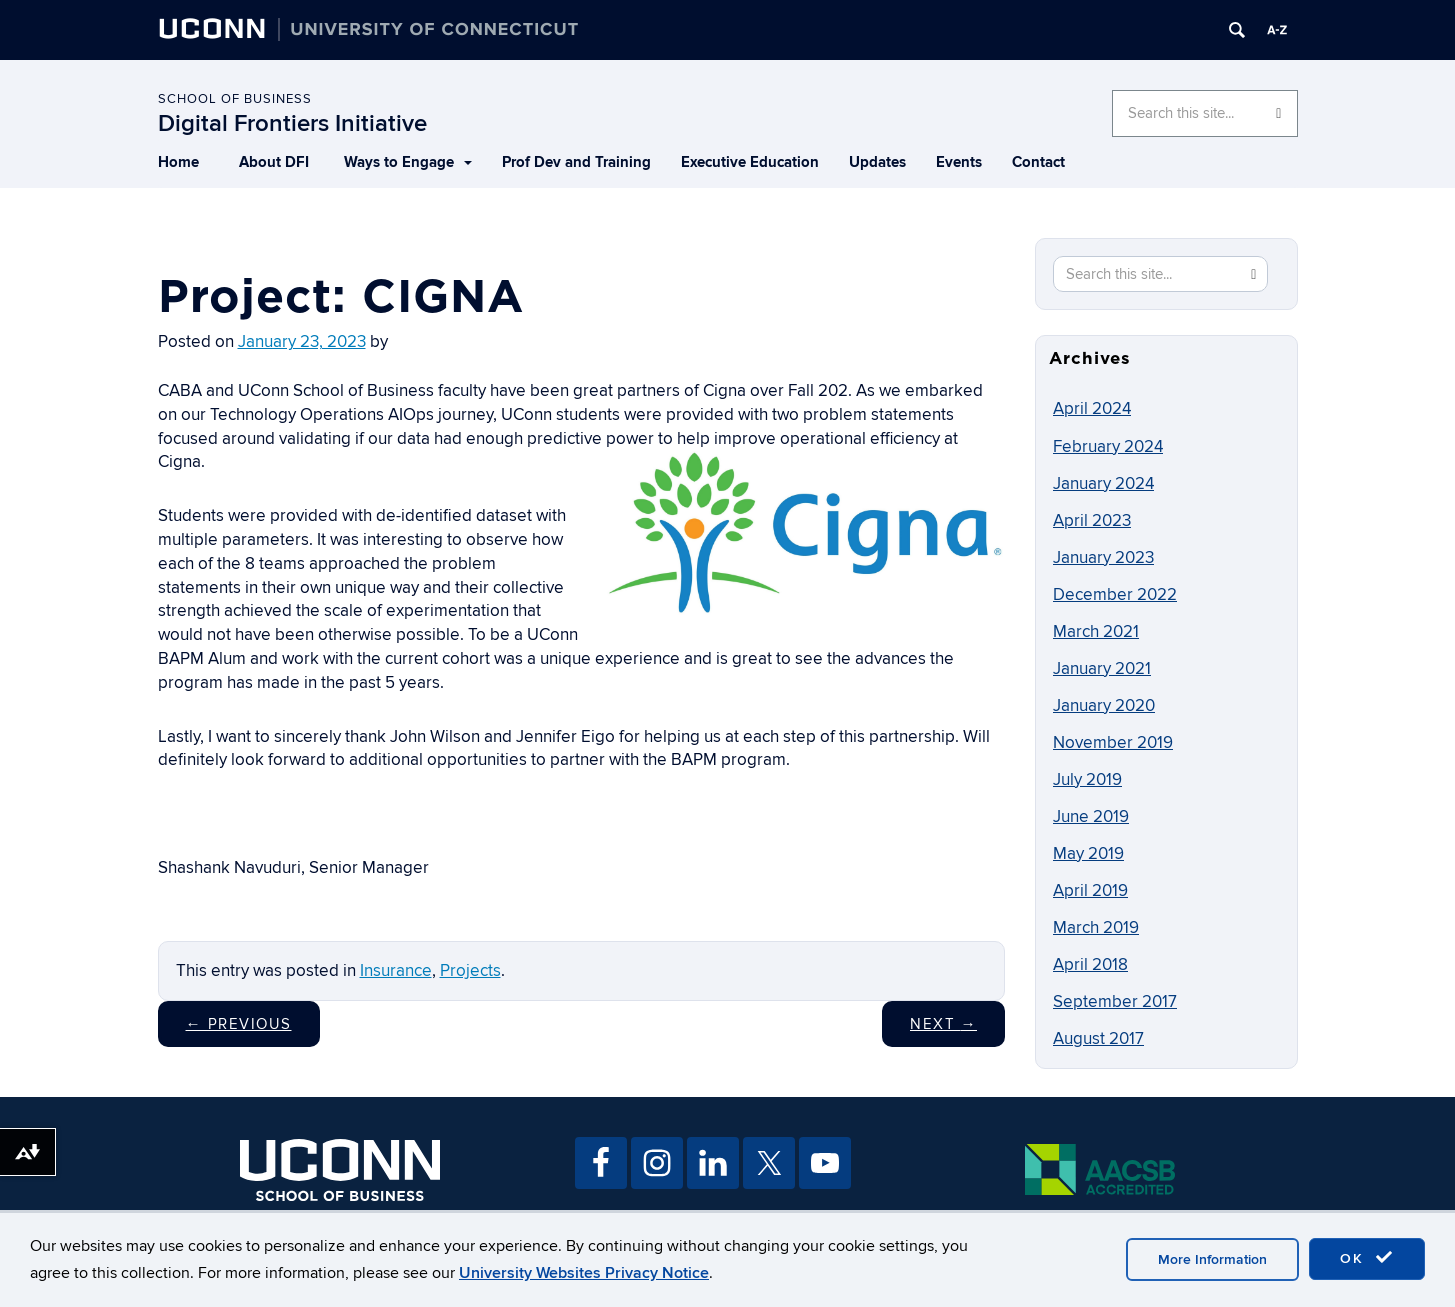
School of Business (235, 99)
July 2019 (1087, 780)
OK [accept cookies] (1367, 1258)
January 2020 (1104, 706)
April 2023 (1092, 521)
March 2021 (1096, 632)
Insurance (396, 971)
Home (178, 162)
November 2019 (1113, 743)
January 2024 (1103, 484)
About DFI (274, 162)
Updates (877, 162)
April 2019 (1090, 891)
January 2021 (1102, 669)
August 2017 (1098, 1039)
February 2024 (1108, 447)
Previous (239, 1024)
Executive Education (750, 162)
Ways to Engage (408, 162)
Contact (1038, 162)
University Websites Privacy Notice (584, 1273)
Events (959, 162)
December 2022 (1115, 595)
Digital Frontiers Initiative (292, 123)
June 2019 (1091, 817)
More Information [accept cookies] (1212, 1259)
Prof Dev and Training (576, 162)
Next (943, 1024)
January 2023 (1103, 558)
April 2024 (1092, 409)
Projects (470, 971)
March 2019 (1096, 928)
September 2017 (1115, 1002)
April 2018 (1090, 965)
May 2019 (1088, 854)
